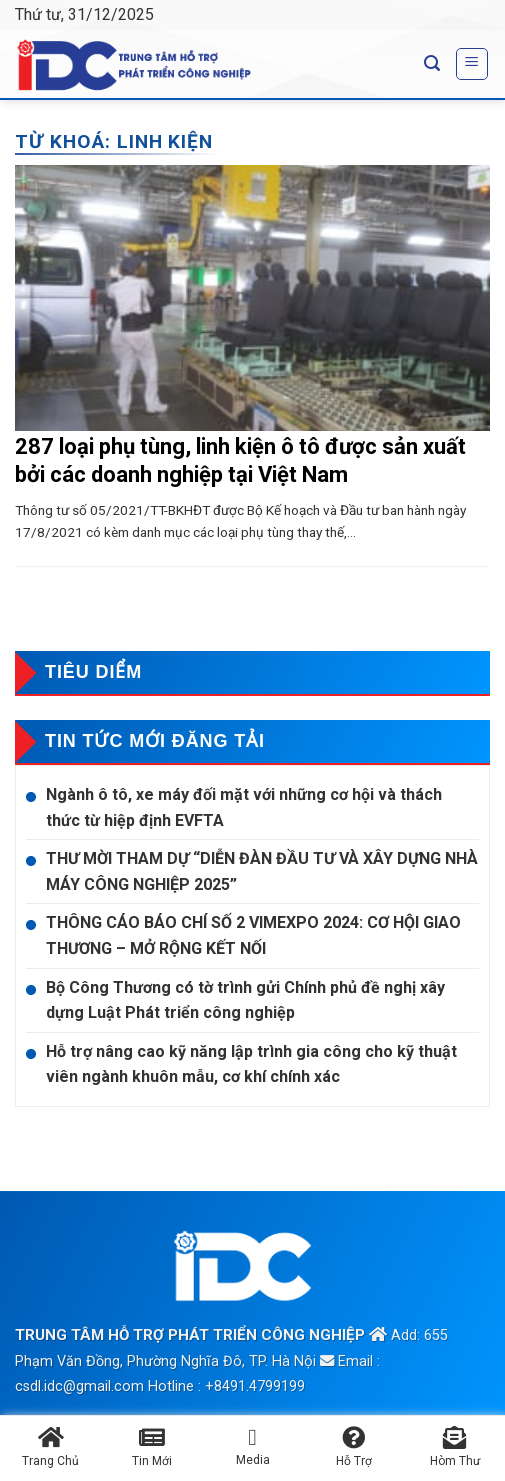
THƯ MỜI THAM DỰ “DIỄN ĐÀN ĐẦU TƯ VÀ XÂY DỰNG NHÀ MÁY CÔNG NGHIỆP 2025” (262, 871)
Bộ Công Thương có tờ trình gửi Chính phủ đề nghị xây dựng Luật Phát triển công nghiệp (245, 1000)
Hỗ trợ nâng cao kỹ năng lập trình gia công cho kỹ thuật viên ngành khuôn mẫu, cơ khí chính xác (251, 1064)
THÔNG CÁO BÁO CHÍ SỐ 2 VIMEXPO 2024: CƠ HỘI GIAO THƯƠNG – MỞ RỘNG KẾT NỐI (253, 935)
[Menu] (472, 64)
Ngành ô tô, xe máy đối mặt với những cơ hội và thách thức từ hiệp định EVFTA (244, 807)
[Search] (432, 63)
